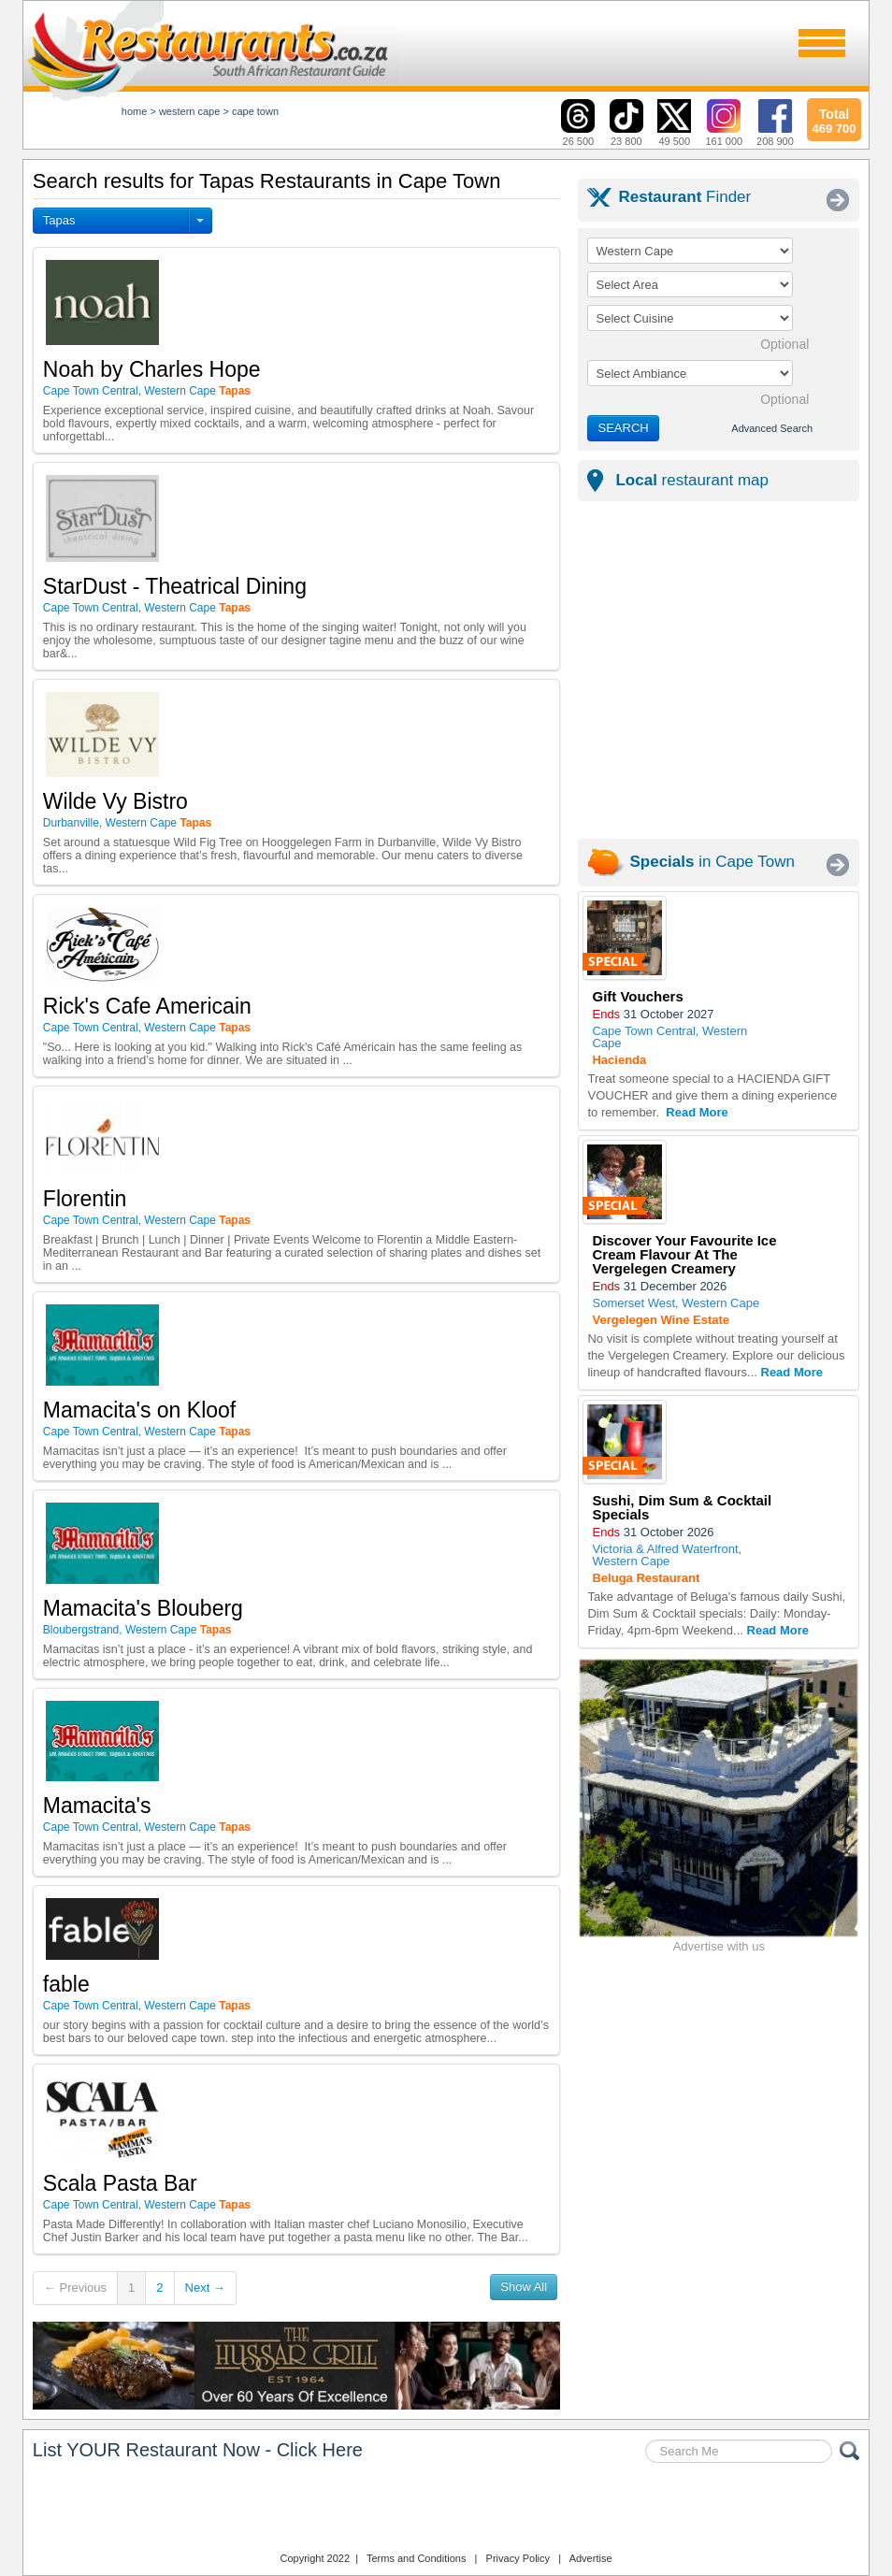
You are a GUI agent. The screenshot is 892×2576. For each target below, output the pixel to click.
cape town (255, 111)
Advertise (590, 2558)
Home (135, 111)
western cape (189, 111)
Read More (696, 1112)
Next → (205, 2288)
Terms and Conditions (416, 2558)
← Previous (75, 2288)
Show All (523, 2287)
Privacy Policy (518, 2558)
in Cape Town (711, 862)
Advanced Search (772, 428)
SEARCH (622, 428)
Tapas (59, 220)
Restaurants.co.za (446, 2509)
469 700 (834, 119)
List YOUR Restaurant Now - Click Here (198, 2449)
